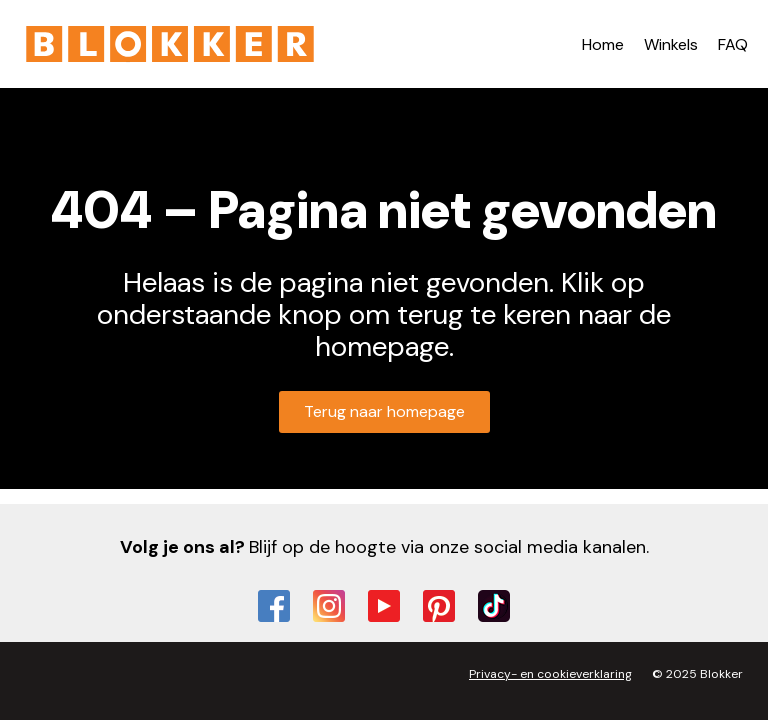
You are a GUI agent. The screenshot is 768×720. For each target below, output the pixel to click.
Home (603, 44)
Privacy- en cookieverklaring (550, 674)
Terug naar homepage (384, 411)
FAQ (733, 44)
